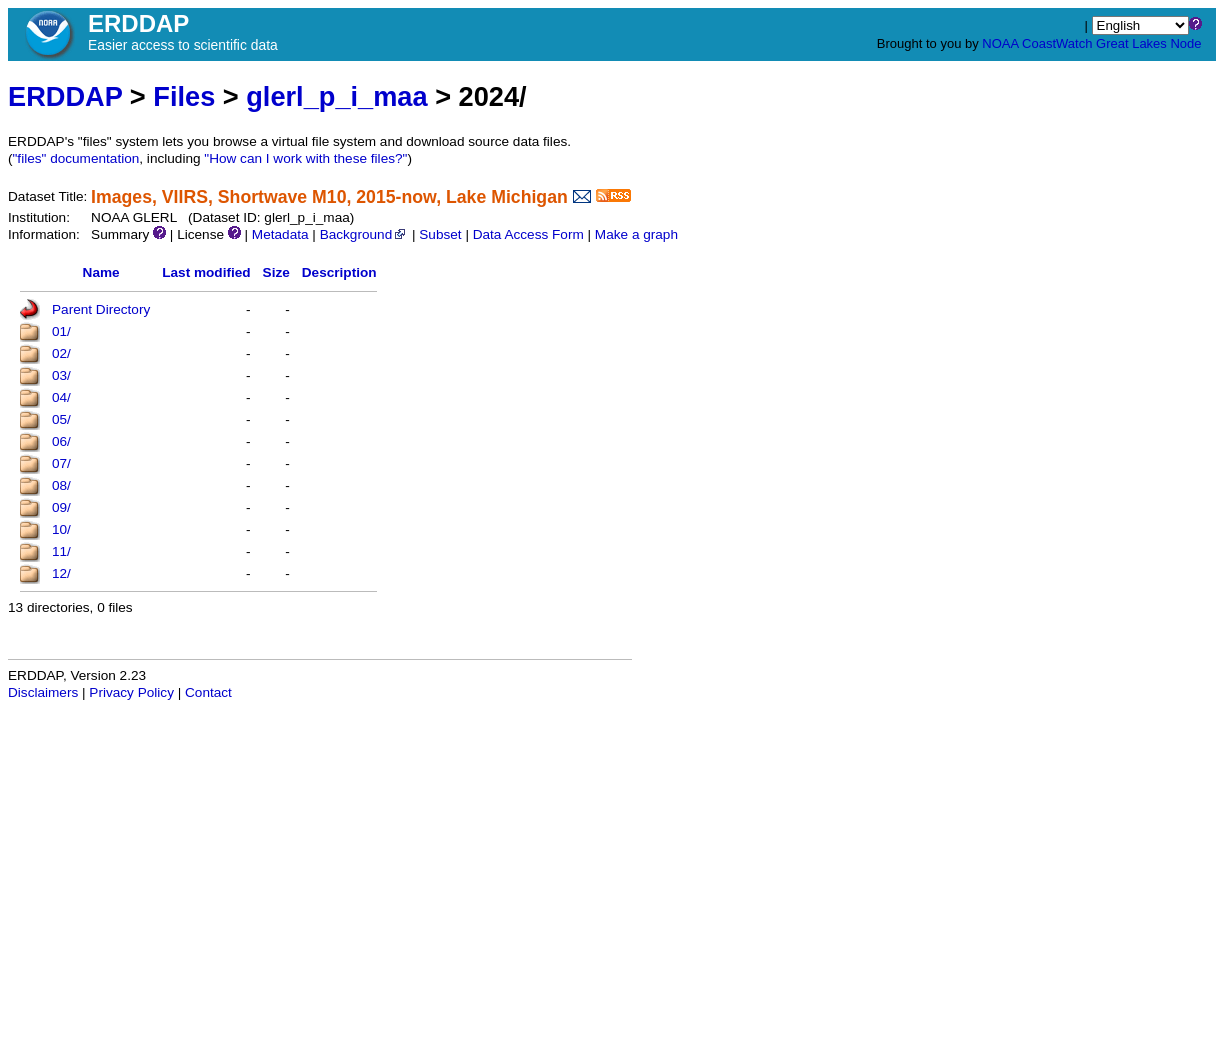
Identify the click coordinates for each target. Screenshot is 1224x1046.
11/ (61, 551)
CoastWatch (1057, 43)
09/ (61, 507)
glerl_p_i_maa (336, 96)
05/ (61, 419)
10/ (61, 529)
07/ (61, 463)
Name (101, 272)
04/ (61, 397)
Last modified (206, 272)
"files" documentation (76, 158)
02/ (61, 353)
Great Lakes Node (1149, 43)
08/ (61, 485)
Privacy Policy (131, 692)
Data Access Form (528, 234)
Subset (440, 234)
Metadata (280, 234)
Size (276, 272)
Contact (208, 692)
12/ (61, 573)
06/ (61, 441)
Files (184, 96)
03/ (61, 375)
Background (364, 234)
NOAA (1000, 43)
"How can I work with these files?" (305, 158)
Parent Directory (101, 309)
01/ (61, 331)
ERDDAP (65, 96)
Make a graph (636, 234)
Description (339, 272)
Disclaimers (43, 692)
